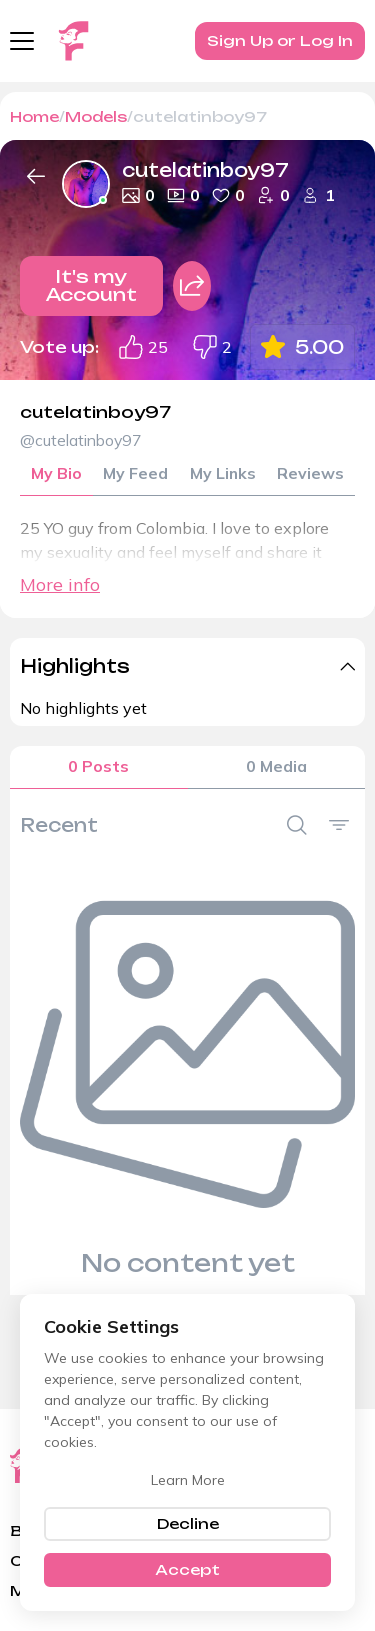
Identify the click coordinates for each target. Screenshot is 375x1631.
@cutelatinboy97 (83, 441)
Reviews (310, 475)
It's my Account (91, 286)
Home (34, 116)
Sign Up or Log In (280, 40)
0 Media (276, 769)
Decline (188, 1523)
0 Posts (98, 769)
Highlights (75, 667)
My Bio (56, 475)
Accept (187, 1569)
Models (96, 116)
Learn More (188, 1480)
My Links (222, 475)
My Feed (135, 475)
